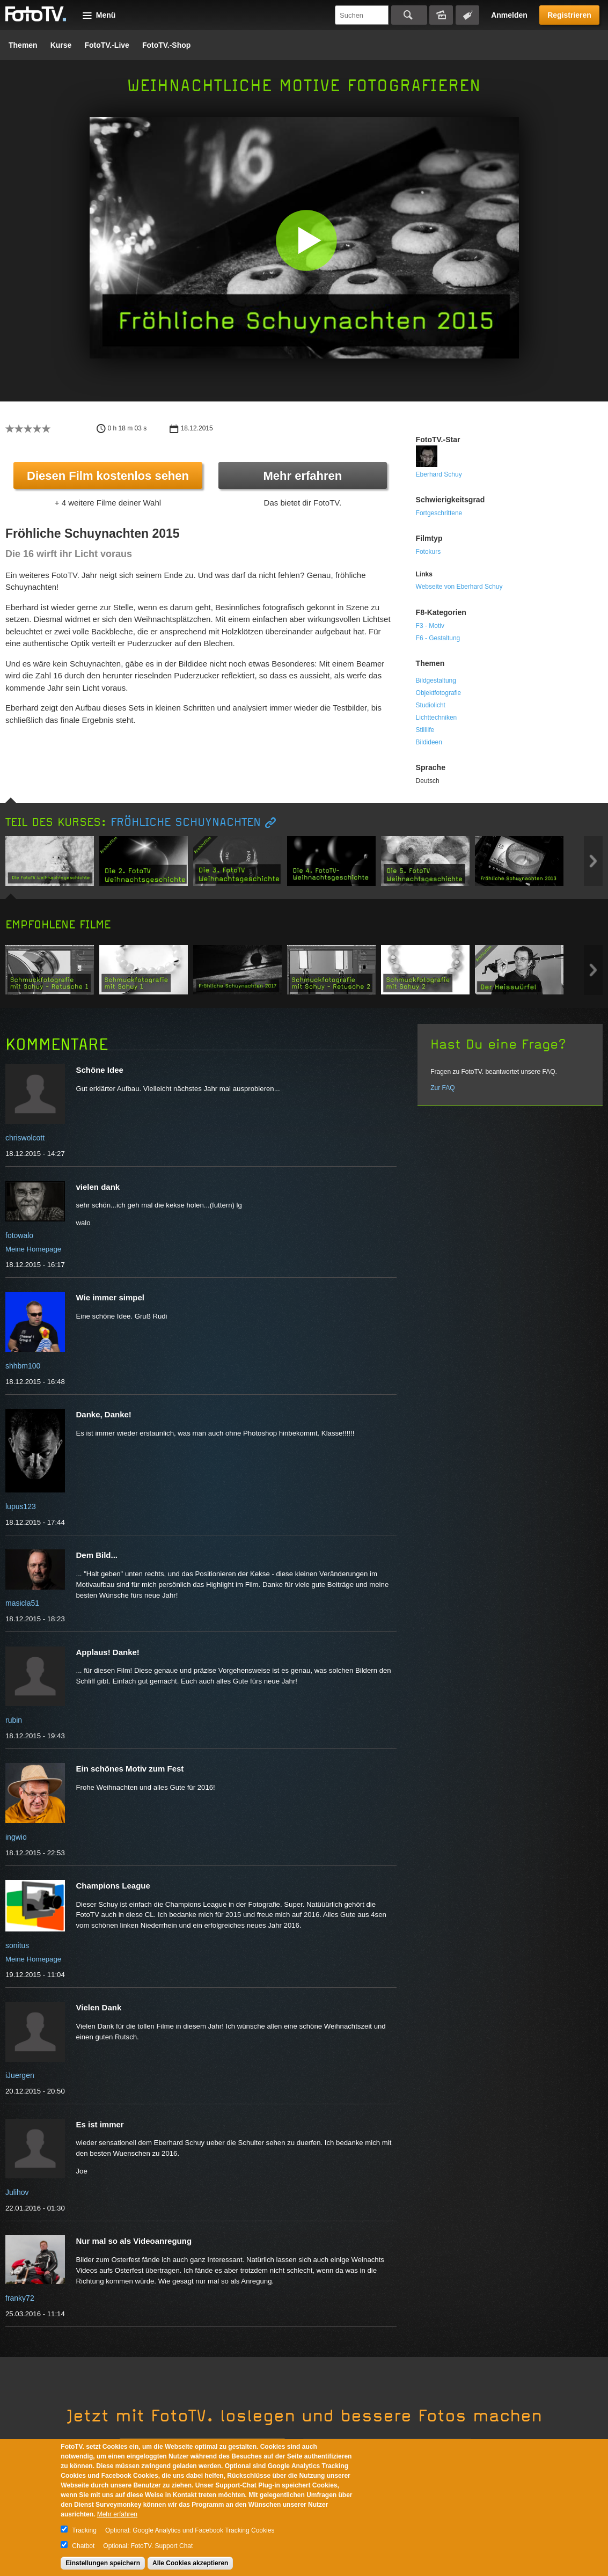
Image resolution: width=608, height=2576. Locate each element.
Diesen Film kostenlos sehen (108, 475)
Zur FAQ (442, 1088)
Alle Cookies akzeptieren (190, 2563)
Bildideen (429, 742)
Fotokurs (428, 551)
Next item (593, 861)
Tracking (84, 2530)
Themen (23, 45)
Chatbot (83, 2546)
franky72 (19, 2298)
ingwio (16, 1837)
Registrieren (569, 15)
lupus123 (20, 1506)
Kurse (61, 45)
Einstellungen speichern (102, 2563)
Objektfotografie (439, 693)
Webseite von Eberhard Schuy (459, 586)
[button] (307, 240)
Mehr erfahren (302, 475)
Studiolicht (430, 705)
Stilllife (425, 730)
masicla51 (22, 1603)
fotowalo (19, 1235)
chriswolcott (25, 1137)
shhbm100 (22, 1366)
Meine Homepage (33, 1249)
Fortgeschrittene (439, 513)
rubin (13, 1720)
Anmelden (509, 15)
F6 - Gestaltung (438, 638)
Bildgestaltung (436, 680)
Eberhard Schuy (439, 474)
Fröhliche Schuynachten (186, 822)
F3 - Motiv (430, 626)
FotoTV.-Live (106, 45)
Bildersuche (441, 15)
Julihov (17, 2192)
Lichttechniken (436, 717)
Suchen (409, 15)
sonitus (17, 1945)
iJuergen (19, 2075)
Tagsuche (467, 15)
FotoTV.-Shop (166, 45)
